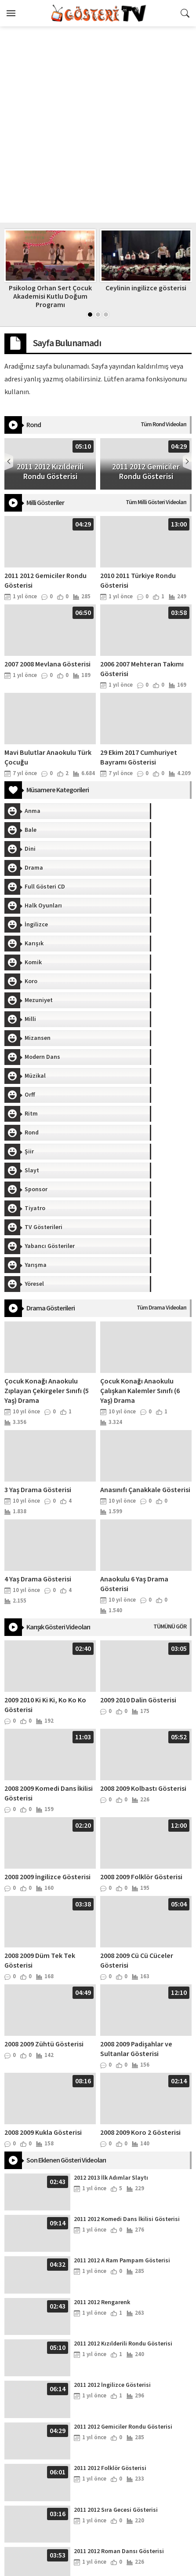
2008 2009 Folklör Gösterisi (141, 1631)
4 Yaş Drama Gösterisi (37, 1333)
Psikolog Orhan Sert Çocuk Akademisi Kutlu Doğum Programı (50, 296)
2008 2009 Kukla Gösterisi (43, 1887)
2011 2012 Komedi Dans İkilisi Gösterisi (127, 1973)
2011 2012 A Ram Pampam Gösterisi (122, 2014)
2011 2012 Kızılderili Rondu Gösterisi (123, 2097)
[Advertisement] (98, 124)
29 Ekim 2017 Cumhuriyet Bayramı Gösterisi (138, 757)
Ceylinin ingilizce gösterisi (145, 288)
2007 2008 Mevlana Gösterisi (47, 664)
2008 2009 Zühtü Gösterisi (43, 1798)
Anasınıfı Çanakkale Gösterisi (145, 1244)
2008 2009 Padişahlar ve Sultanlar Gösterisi (136, 1803)
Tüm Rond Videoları (163, 424)
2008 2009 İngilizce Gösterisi (47, 1631)
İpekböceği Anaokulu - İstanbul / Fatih (98, 2567)
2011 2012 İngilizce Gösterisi (112, 2139)
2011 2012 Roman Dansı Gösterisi (119, 2305)
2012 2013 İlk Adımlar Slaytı (111, 1932)
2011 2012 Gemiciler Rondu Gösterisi (123, 2181)
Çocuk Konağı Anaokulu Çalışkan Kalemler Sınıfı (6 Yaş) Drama (140, 1145)
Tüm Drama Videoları (161, 1061)
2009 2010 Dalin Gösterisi (138, 1454)
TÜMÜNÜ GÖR (169, 1380)
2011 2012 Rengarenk (102, 2056)
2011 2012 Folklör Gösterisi (110, 2222)
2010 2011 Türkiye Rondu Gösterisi (120, 2346)
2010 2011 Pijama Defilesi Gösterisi (121, 2388)
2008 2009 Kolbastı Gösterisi (143, 1543)
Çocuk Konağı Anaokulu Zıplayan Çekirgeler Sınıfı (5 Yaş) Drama (46, 1145)
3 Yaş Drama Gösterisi (37, 1244)
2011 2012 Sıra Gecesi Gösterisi (116, 2264)
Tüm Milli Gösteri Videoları (156, 502)
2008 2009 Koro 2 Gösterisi (140, 1887)
